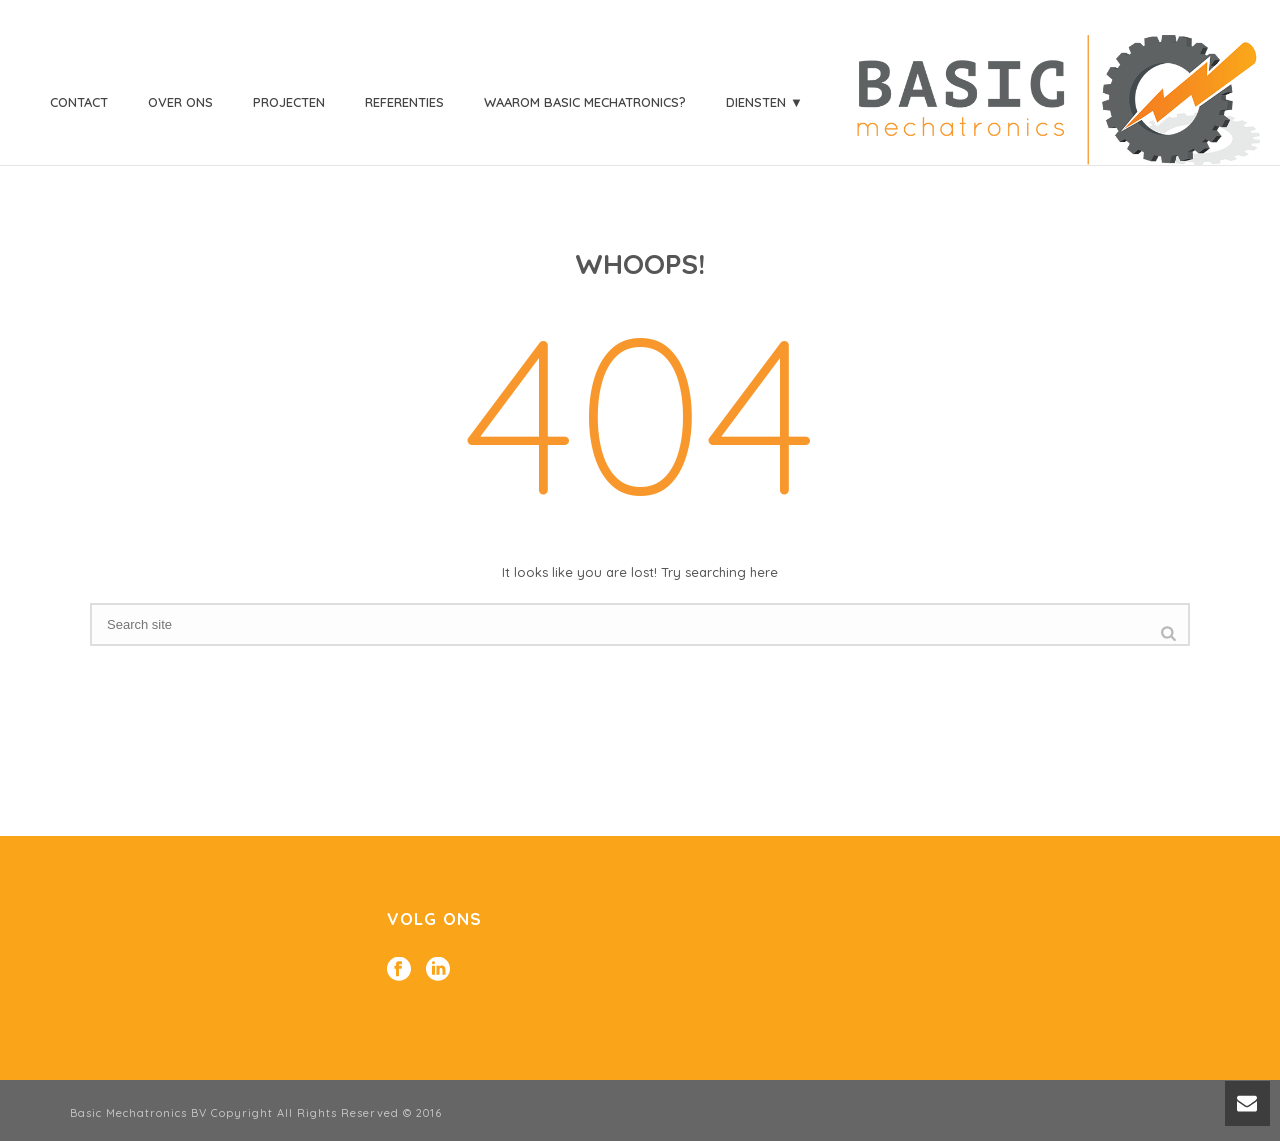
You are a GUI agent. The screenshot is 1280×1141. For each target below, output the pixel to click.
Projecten (289, 102)
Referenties (404, 102)
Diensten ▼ (764, 102)
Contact (79, 102)
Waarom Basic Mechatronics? (585, 102)
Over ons (180, 102)
